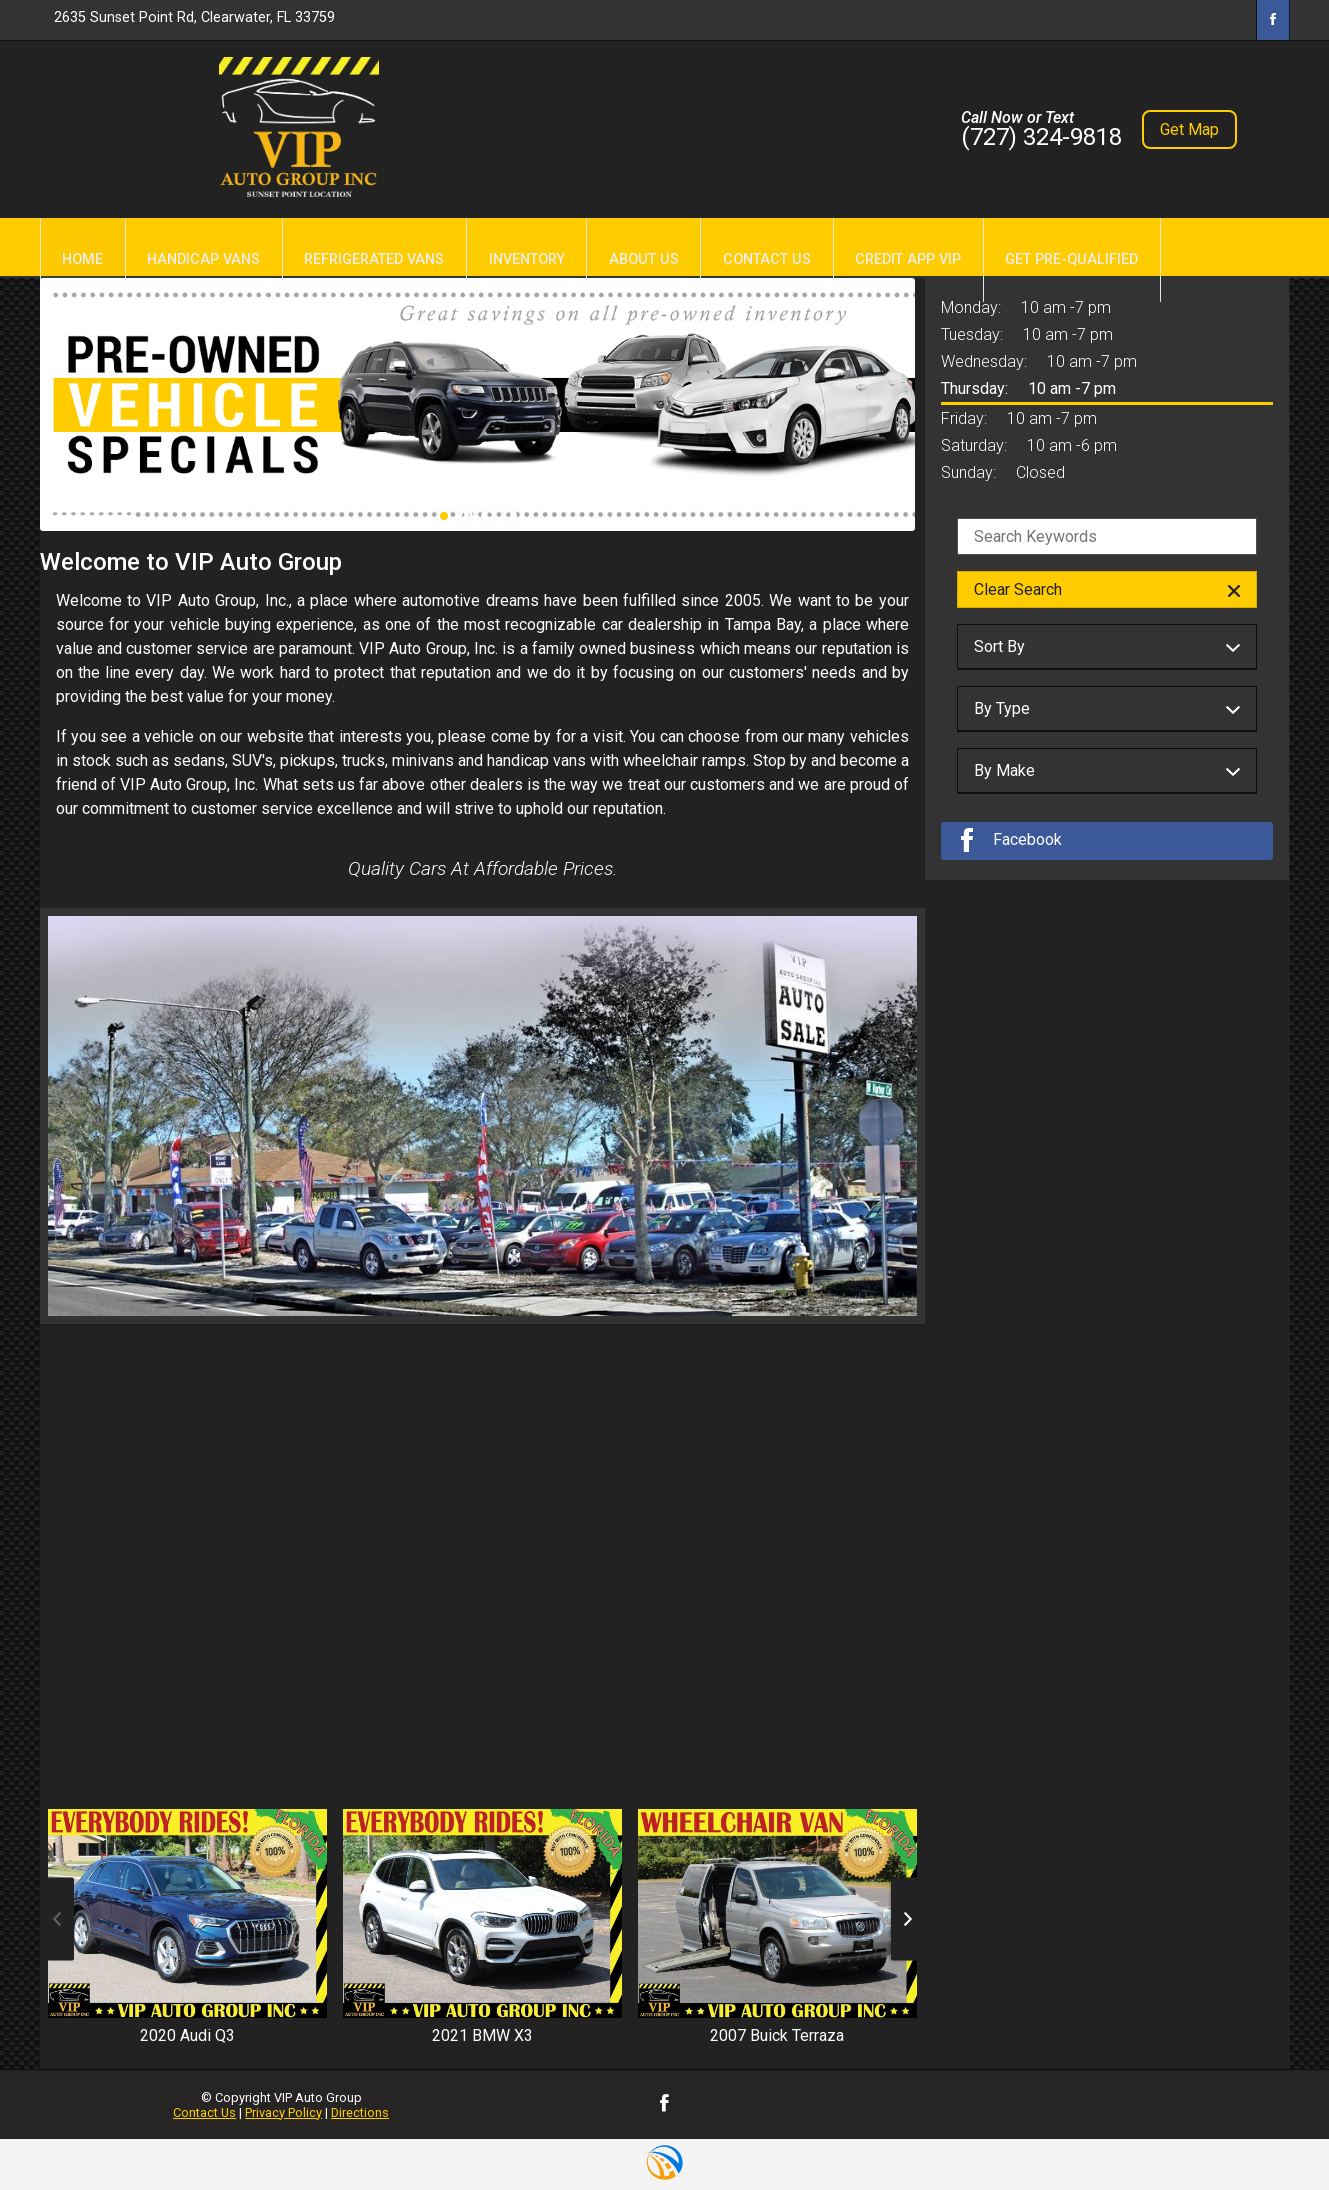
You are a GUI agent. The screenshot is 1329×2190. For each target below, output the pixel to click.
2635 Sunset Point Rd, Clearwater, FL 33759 (194, 17)
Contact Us (204, 2112)
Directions (360, 2112)
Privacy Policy (283, 2112)
